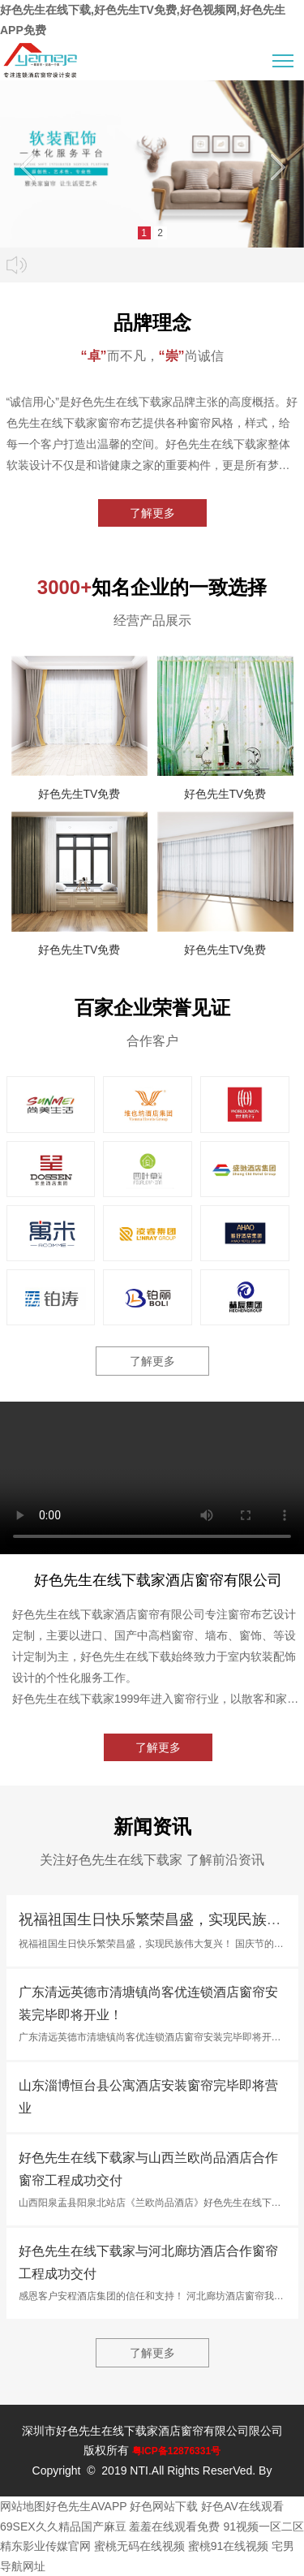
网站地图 (22, 2506)
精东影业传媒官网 (45, 2545)
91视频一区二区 (263, 2526)
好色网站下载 (164, 2506)
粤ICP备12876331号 (176, 2451)
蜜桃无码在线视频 (139, 2545)
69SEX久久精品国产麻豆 (63, 2526)
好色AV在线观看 (242, 2506)
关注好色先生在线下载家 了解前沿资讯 (151, 1860)
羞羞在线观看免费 (174, 2526)
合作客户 (152, 1041)
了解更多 (152, 512)
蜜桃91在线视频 (228, 2545)
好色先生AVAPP (85, 2506)
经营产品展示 (152, 620)
